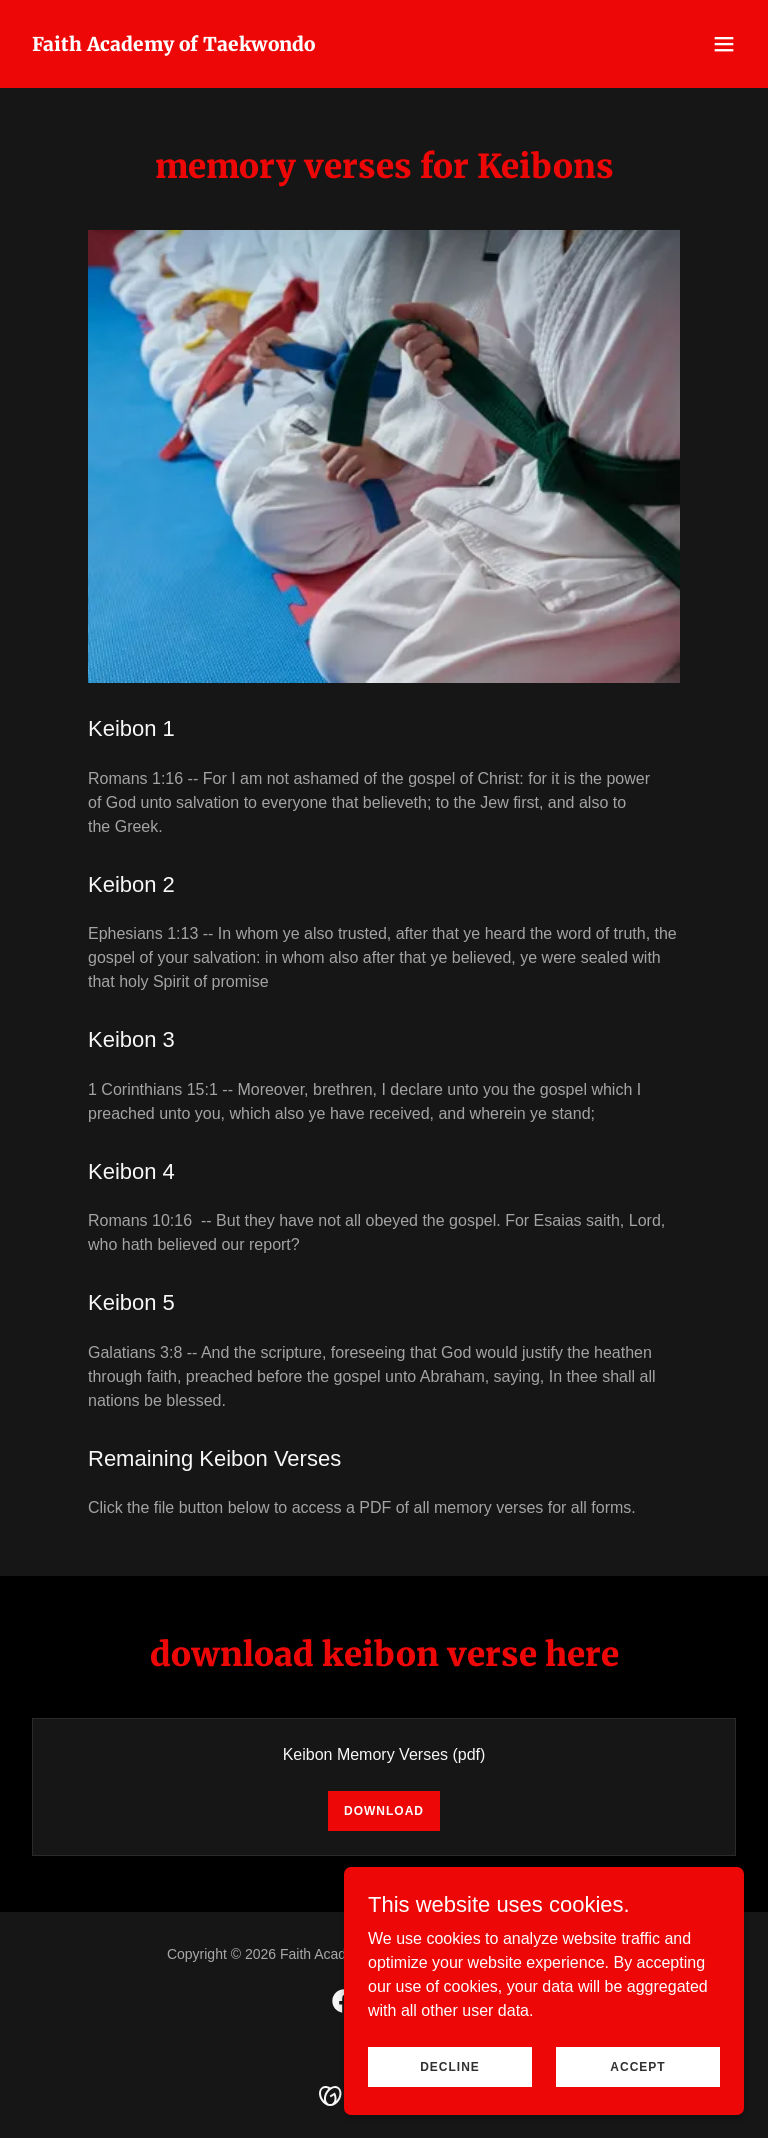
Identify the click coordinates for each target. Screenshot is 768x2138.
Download (384, 1811)
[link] (173, 45)
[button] (724, 44)
